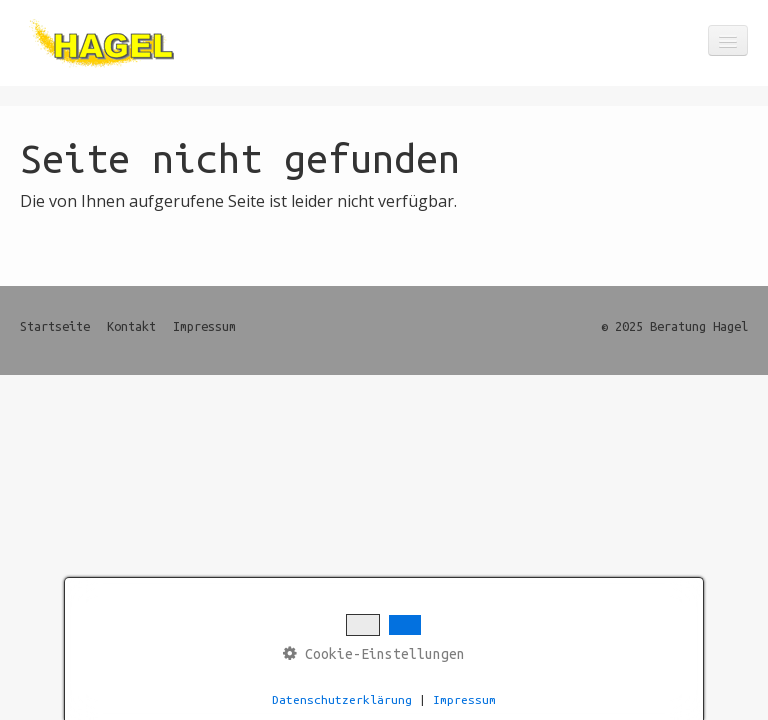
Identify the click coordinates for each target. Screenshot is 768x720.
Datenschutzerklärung (342, 699)
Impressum (204, 326)
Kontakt (131, 326)
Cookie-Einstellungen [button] (374, 653)
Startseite (55, 326)
